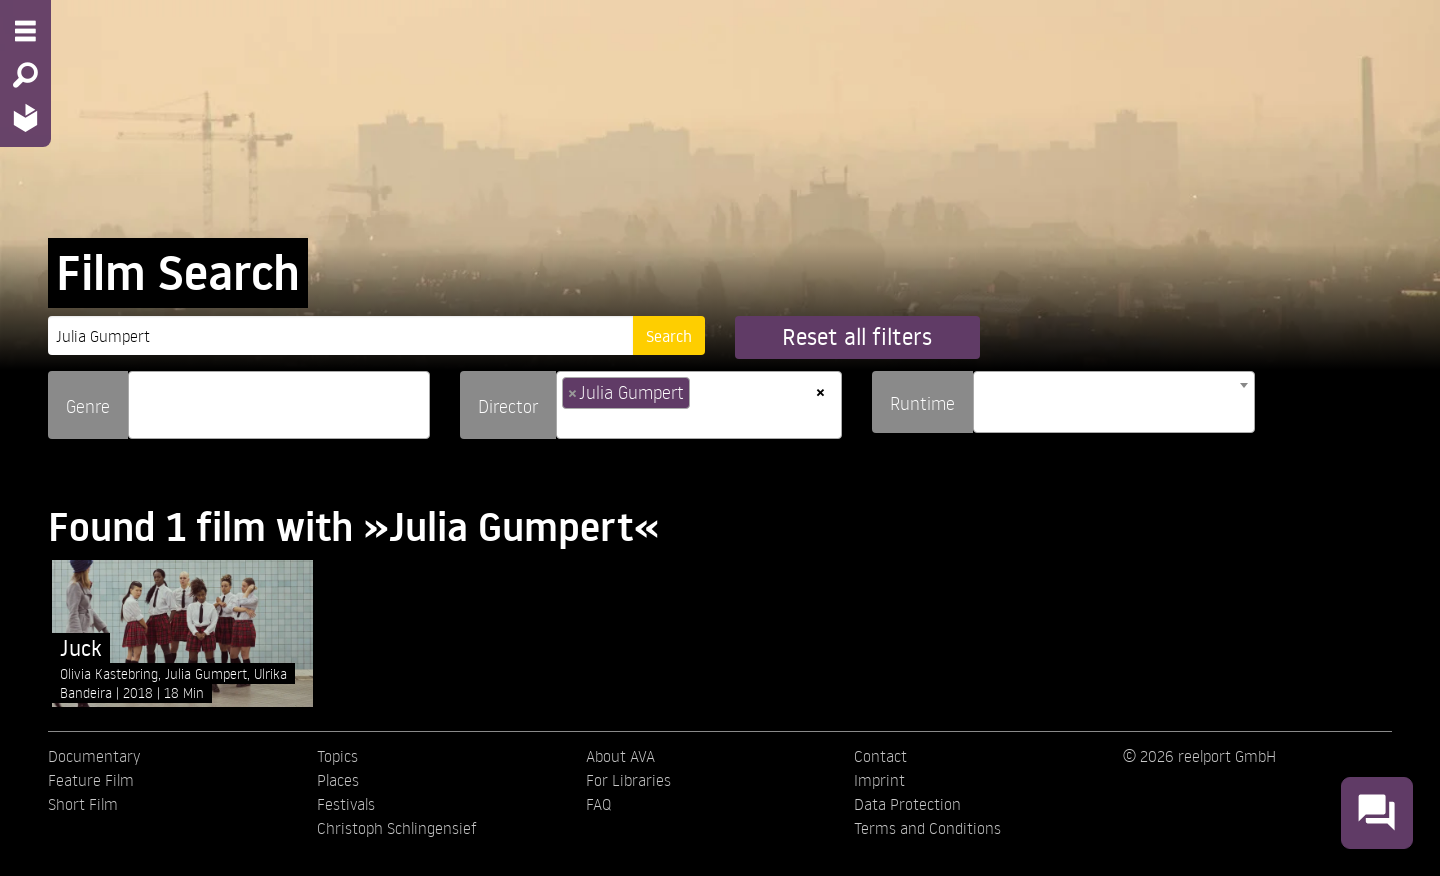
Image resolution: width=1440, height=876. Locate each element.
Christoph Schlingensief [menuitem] (397, 828)
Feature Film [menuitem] (91, 780)
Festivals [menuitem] (346, 804)
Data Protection (907, 804)
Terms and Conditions (927, 828)
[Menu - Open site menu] (25, 31)
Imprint (879, 780)
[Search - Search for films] (25, 75)
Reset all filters (857, 336)
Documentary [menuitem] (94, 756)
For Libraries (628, 780)
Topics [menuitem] (337, 756)
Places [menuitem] (338, 780)
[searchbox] (141, 396)
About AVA (620, 756)
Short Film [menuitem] (83, 804)
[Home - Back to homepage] (25, 117)
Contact (880, 756)
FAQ (598, 804)
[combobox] (279, 405)
